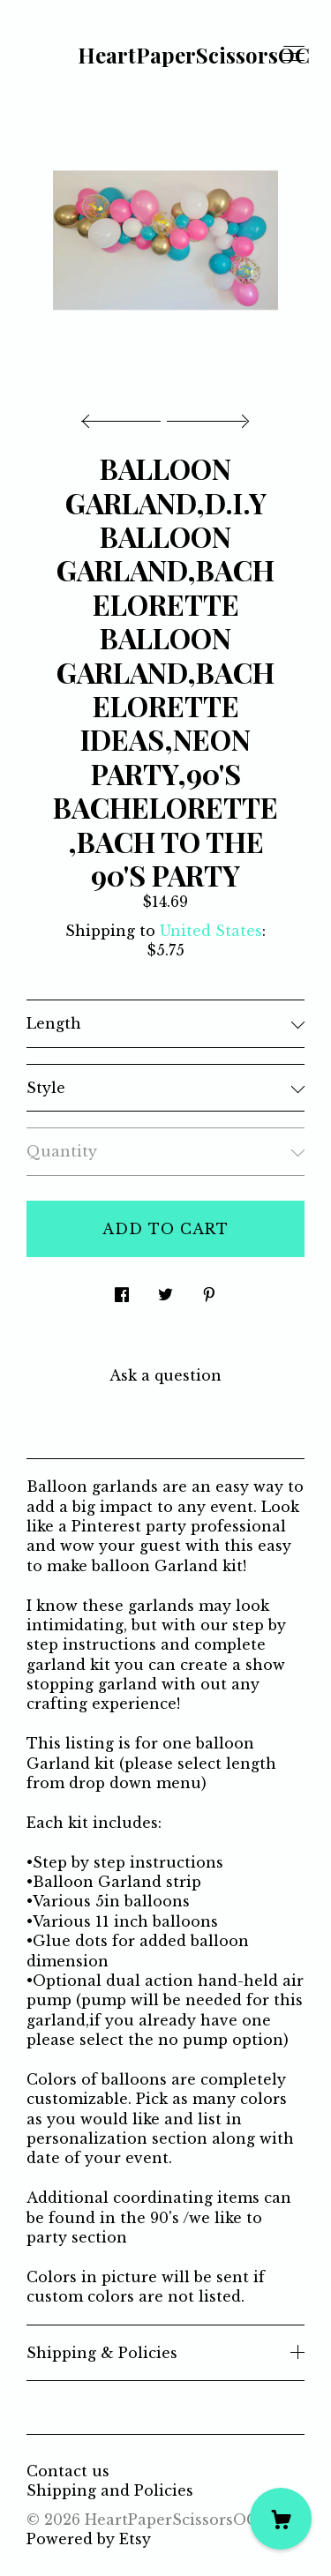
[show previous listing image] (125, 416)
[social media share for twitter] (165, 1289)
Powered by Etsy (88, 2539)
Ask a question (165, 1375)
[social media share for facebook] (122, 1289)
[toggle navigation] (294, 54)
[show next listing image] (206, 416)
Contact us (67, 2471)
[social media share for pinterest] (209, 1289)
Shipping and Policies (109, 2490)
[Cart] (281, 2519)
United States (211, 931)
